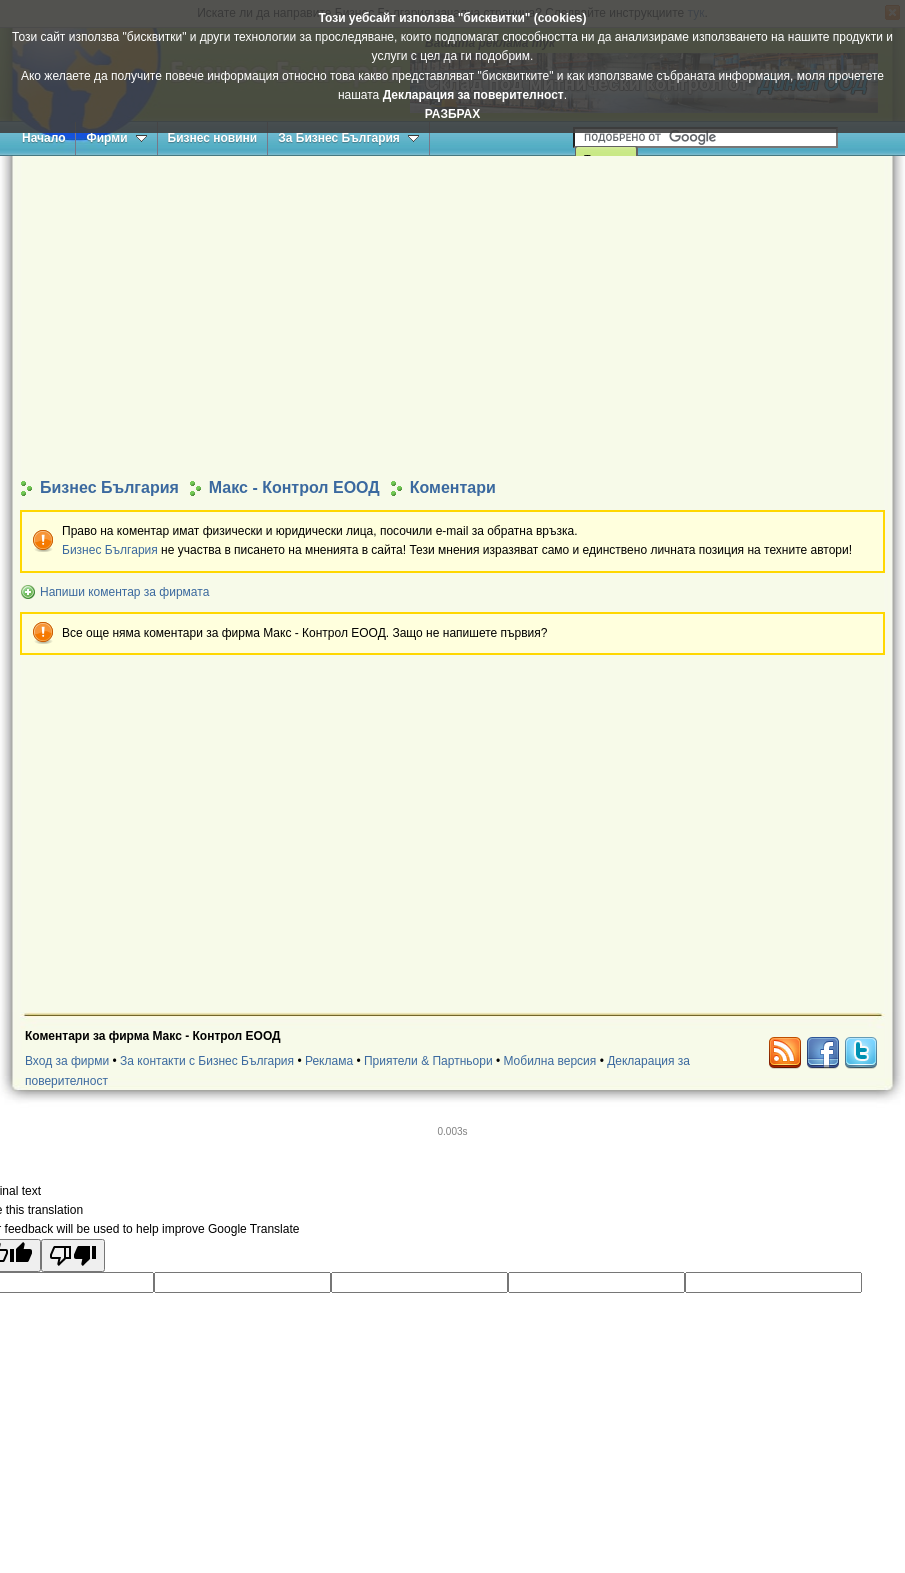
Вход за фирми (67, 1061)
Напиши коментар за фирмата (124, 592)
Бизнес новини (213, 138)
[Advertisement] (453, 316)
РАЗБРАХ (452, 114)
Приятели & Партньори (428, 1061)
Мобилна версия (549, 1061)
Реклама (329, 1061)
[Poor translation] (73, 1255)
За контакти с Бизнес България (207, 1061)
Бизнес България (110, 550)
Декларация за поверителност (473, 95)
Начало (43, 138)
